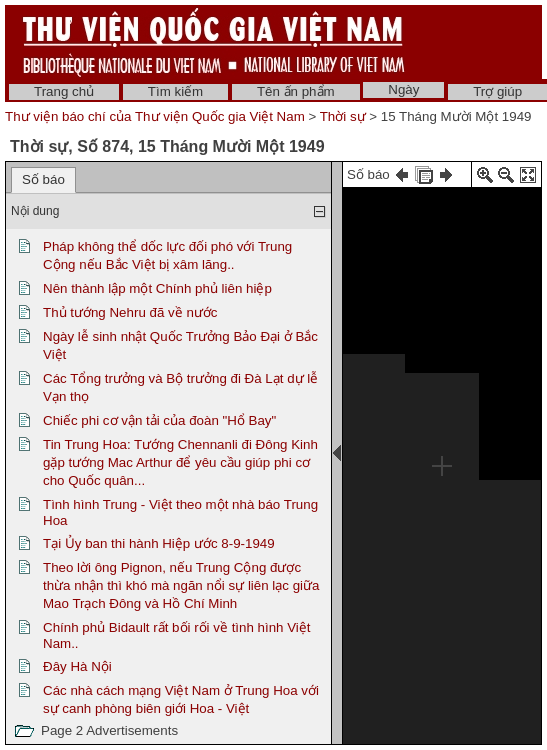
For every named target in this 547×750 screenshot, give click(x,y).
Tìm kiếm (175, 91)
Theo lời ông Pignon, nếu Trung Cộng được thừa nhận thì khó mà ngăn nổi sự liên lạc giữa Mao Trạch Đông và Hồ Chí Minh (181, 585)
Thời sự (343, 116)
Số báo (43, 179)
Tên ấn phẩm (296, 91)
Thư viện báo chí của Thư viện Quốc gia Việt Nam (155, 116)
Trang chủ (64, 91)
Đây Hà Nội (77, 666)
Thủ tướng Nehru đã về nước (130, 312)
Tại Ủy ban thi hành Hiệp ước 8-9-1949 (159, 543)
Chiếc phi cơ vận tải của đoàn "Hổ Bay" (159, 420)
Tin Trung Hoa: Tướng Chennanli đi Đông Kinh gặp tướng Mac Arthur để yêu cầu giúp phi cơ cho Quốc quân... (180, 462)
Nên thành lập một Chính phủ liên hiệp (157, 288)
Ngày (403, 89)
